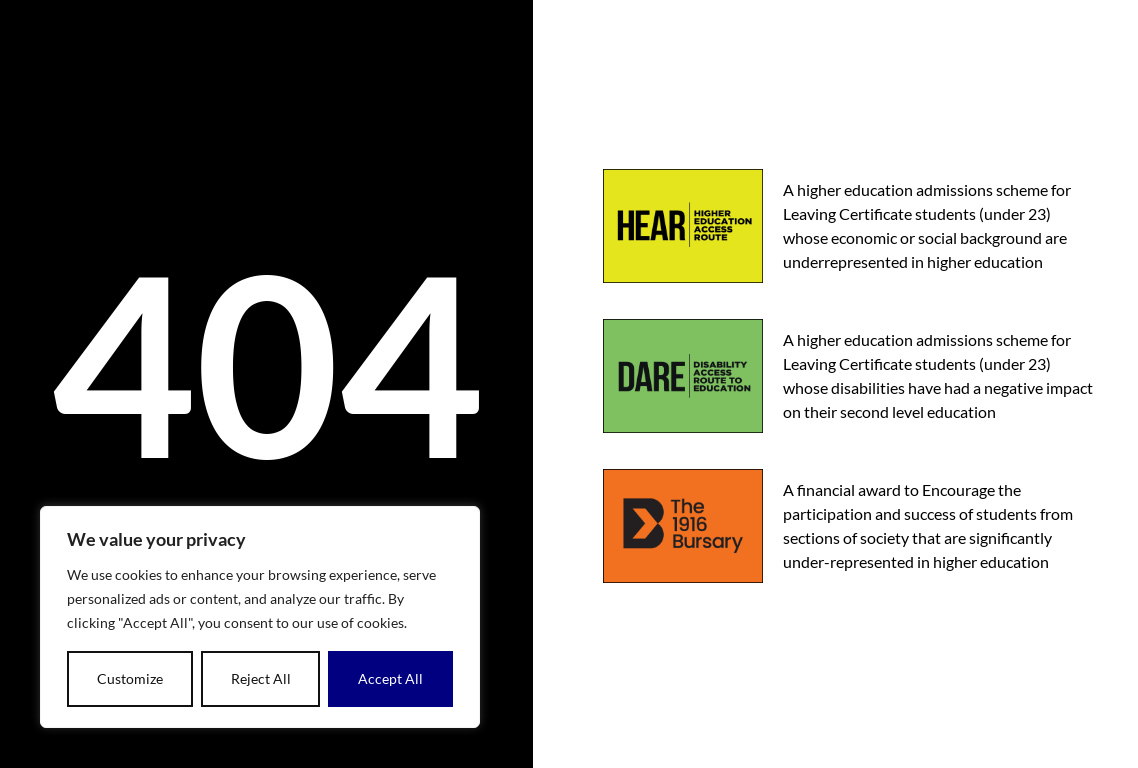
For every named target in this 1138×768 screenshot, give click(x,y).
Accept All (390, 678)
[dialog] (260, 617)
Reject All (261, 678)
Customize (130, 678)
